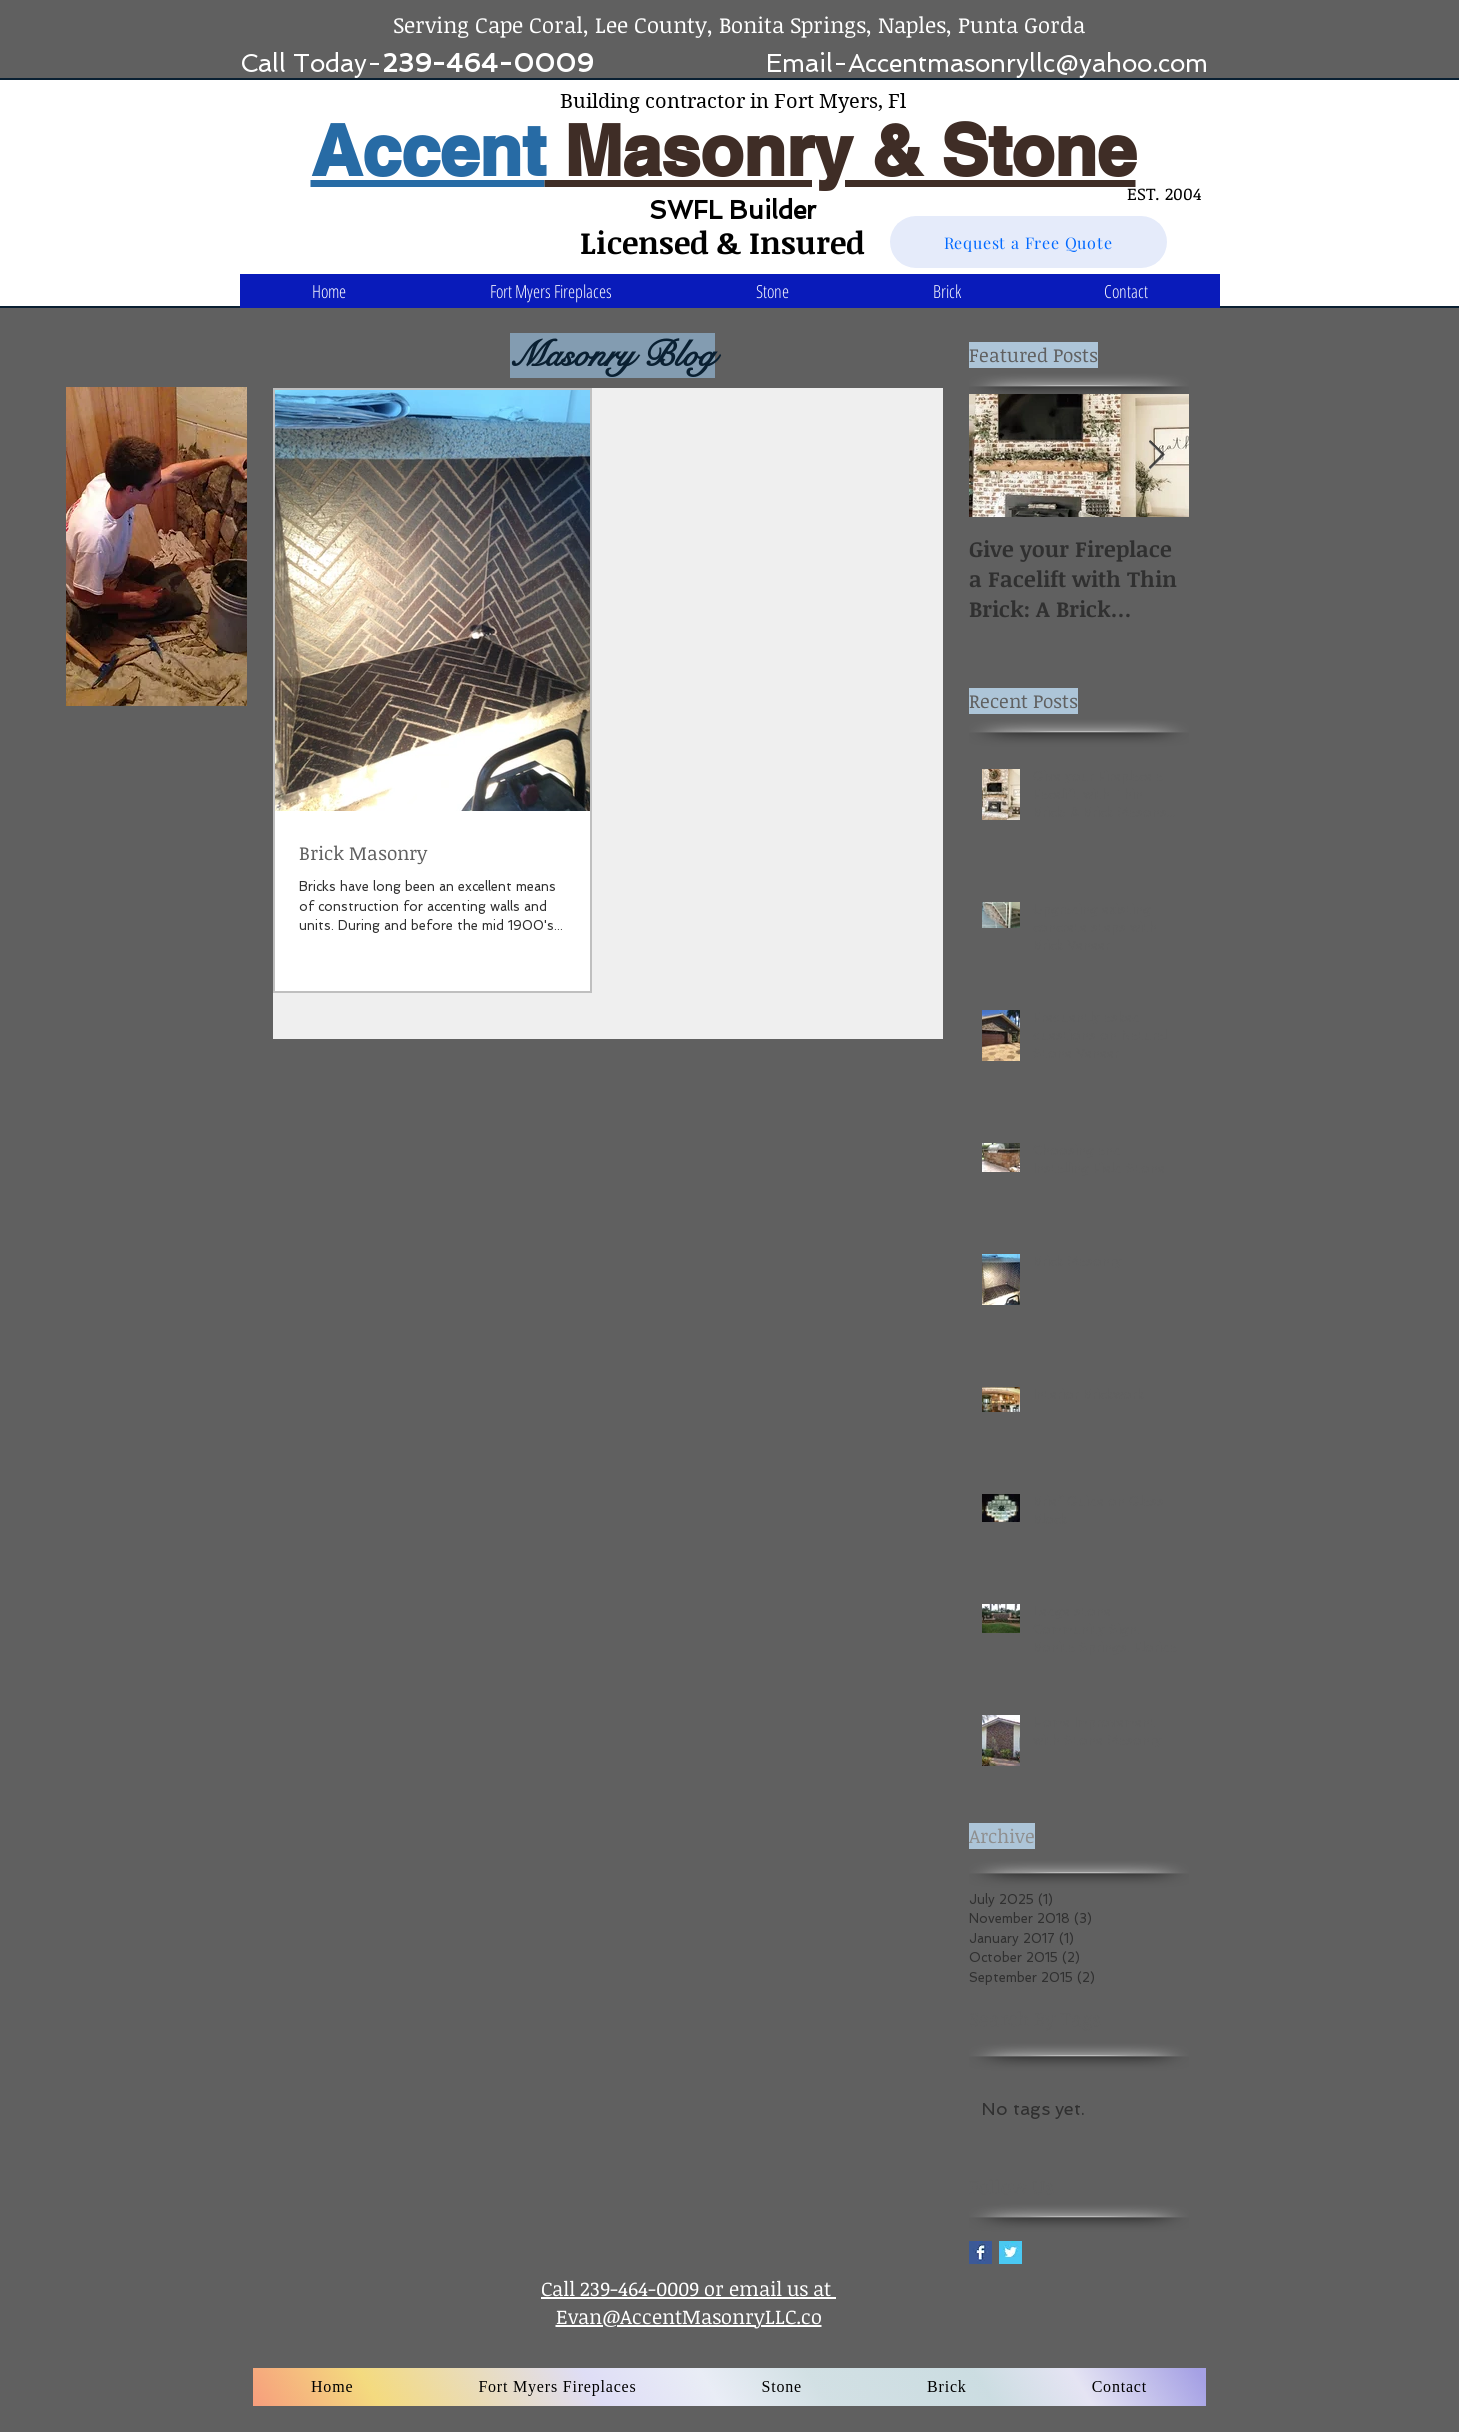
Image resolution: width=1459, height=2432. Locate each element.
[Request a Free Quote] (1028, 242)
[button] (772, 291)
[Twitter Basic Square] (1010, 2252)
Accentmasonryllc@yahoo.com (1028, 63)
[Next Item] (1157, 455)
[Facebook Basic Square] (980, 2252)
